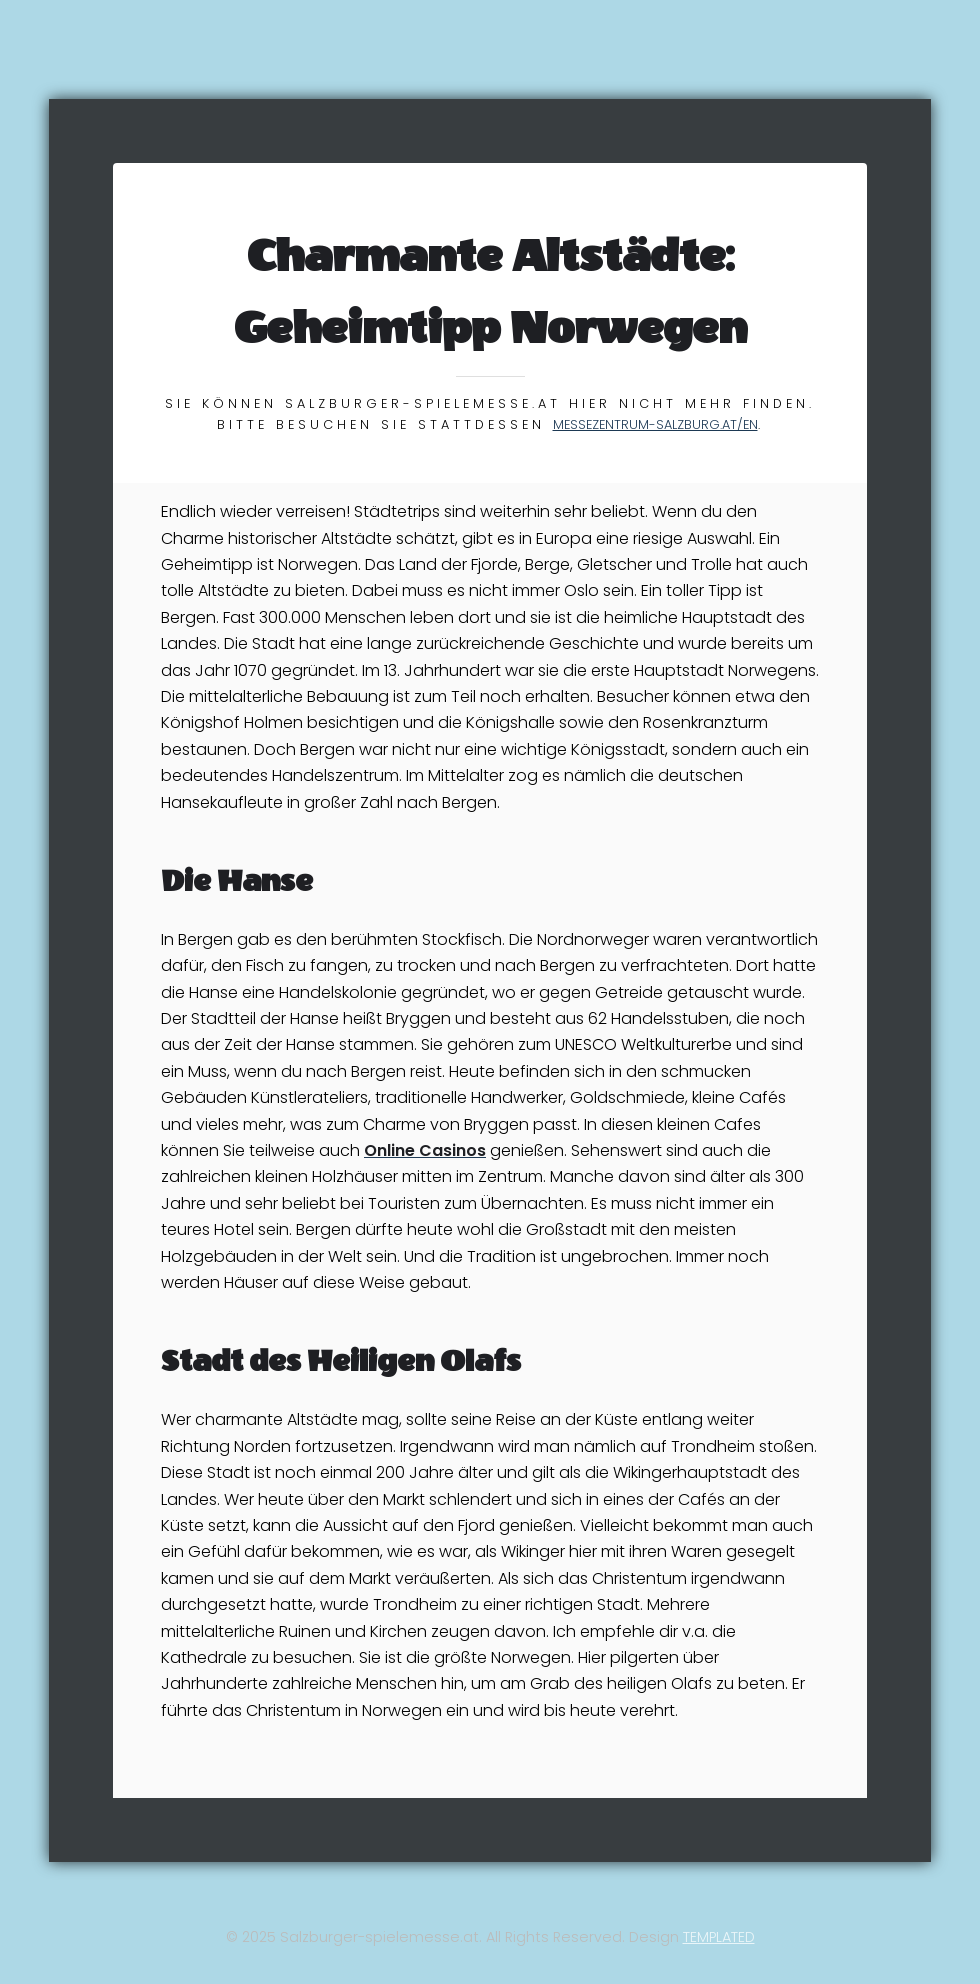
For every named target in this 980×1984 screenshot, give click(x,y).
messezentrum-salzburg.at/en (655, 424)
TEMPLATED (719, 1937)
